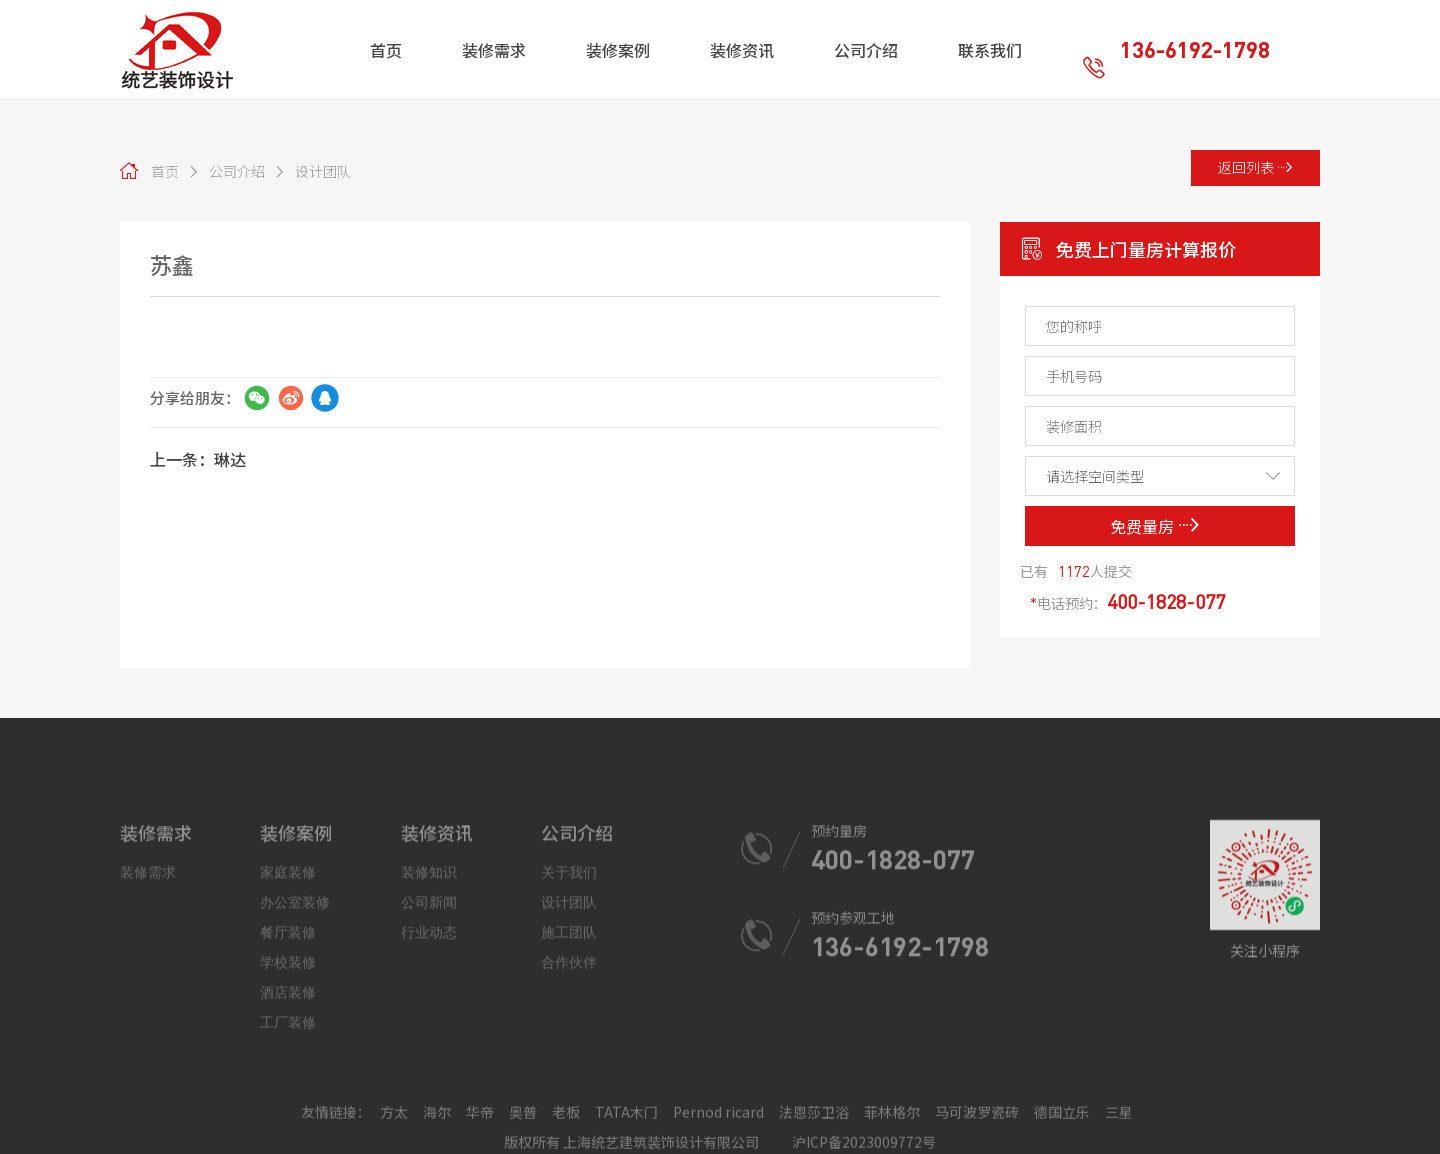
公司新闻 (429, 1002)
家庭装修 (288, 972)
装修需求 (148, 972)
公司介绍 (226, 171)
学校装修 (288, 1062)
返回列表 (1255, 167)
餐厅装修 (288, 1032)
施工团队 (569, 1032)
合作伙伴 (569, 1062)
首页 (165, 171)
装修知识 (429, 972)
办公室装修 (295, 1002)
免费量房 (1155, 526)
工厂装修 (288, 1122)
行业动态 (429, 1032)
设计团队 (312, 171)
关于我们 (569, 972)
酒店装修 (288, 1092)
